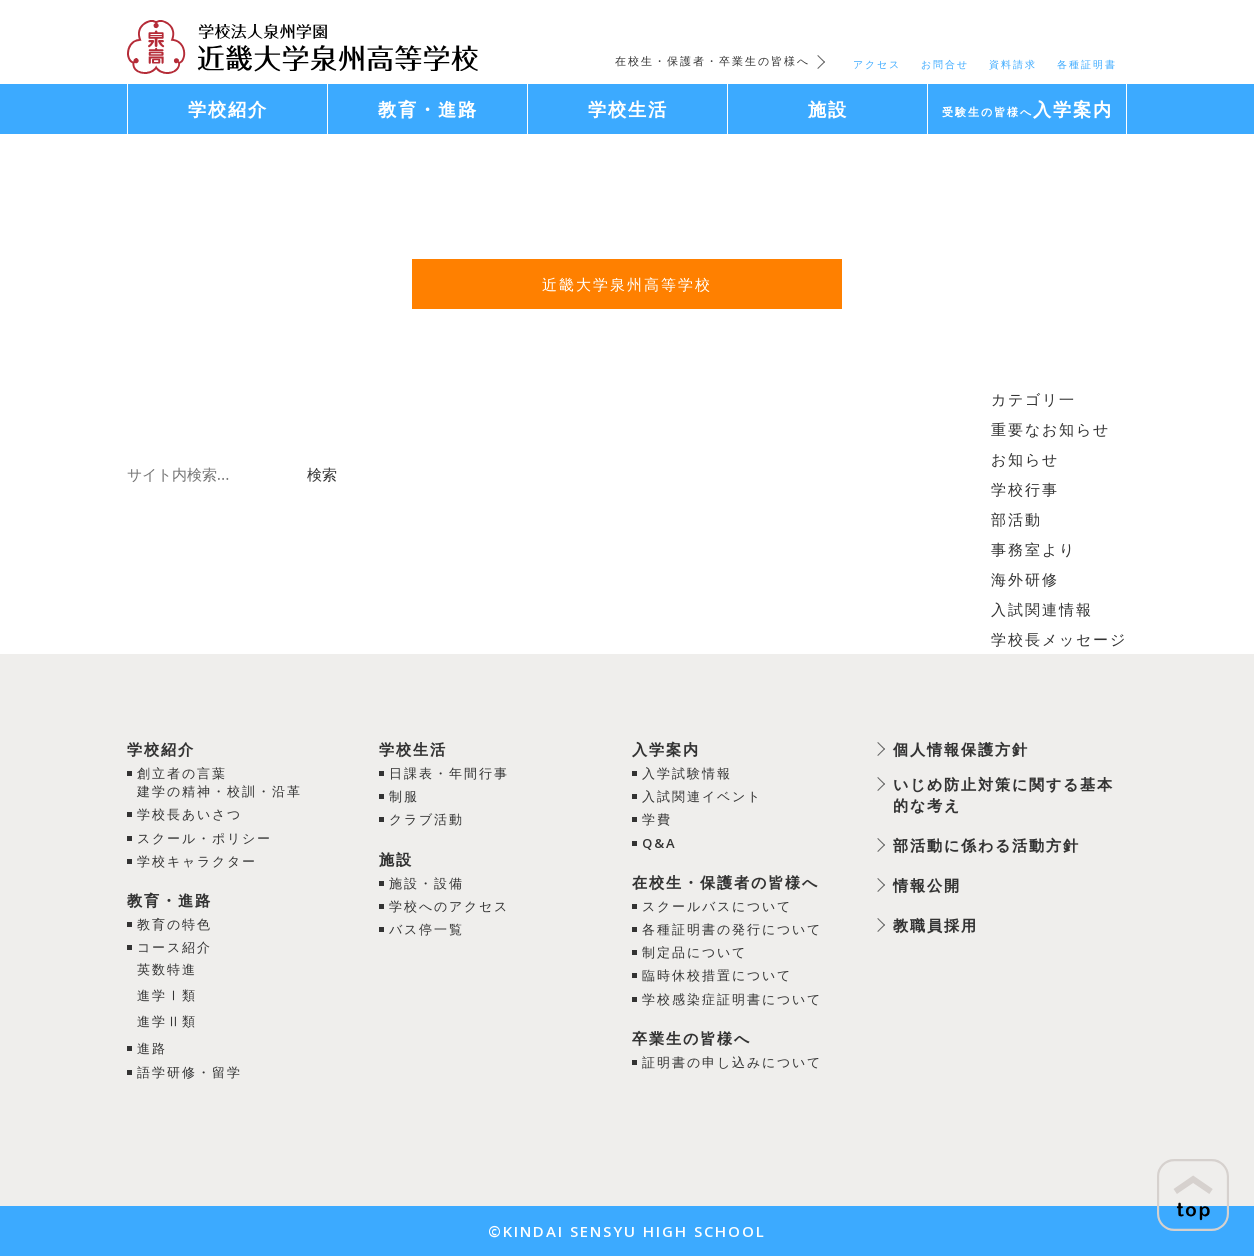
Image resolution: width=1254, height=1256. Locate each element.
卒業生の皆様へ (691, 1038)
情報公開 (927, 885)
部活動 (1016, 519)
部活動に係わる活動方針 (986, 845)
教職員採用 (935, 925)
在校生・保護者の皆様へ (725, 882)
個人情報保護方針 (961, 749)
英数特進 (167, 969)
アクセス (877, 64)
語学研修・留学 (189, 1072)
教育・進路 (169, 900)
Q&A (659, 843)
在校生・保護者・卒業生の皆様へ (712, 60)
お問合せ (945, 64)
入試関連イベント (702, 796)
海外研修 (1025, 579)
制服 (404, 796)
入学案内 (666, 749)
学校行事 (1025, 489)
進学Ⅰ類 (167, 995)
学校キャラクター (197, 861)
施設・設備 (426, 883)
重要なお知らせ (1050, 429)
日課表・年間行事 (449, 773)
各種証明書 (1087, 64)
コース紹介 (174, 947)
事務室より (1033, 549)
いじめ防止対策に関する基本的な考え (1003, 794)
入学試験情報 (687, 773)
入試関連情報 (1042, 609)
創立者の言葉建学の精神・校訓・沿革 (219, 782)
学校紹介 (161, 749)
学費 (657, 819)
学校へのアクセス (449, 906)
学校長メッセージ (1059, 639)
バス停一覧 (426, 929)
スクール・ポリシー (204, 838)
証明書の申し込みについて (732, 1062)
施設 (396, 859)
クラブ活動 (426, 819)
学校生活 (413, 749)
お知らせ (1025, 459)
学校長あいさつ (189, 814)
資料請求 (1013, 64)
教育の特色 (174, 924)
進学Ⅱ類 (167, 1021)
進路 (152, 1048)
